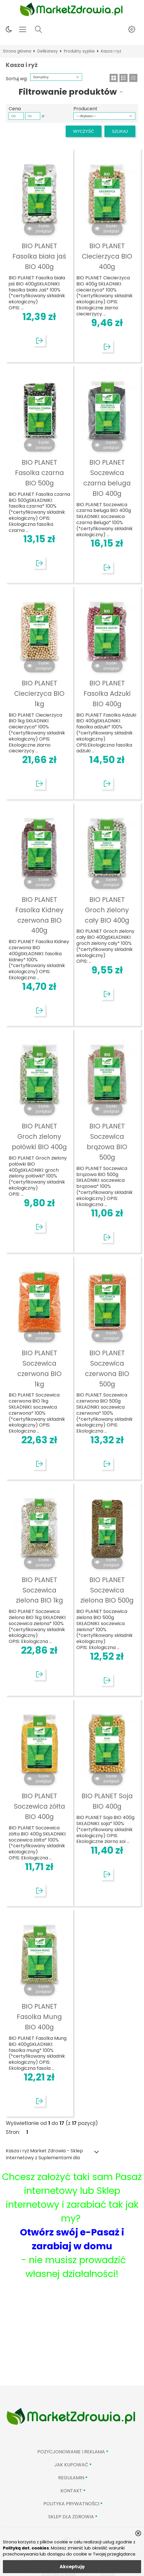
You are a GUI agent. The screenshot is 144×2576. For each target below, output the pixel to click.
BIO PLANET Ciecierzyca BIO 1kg (39, 693)
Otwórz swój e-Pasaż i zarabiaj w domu (72, 2239)
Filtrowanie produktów (68, 92)
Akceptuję (72, 2566)
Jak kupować (71, 2464)
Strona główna (17, 51)
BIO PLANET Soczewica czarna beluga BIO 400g (107, 478)
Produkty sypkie (79, 51)
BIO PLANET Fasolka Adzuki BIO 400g (107, 693)
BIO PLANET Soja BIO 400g (107, 1801)
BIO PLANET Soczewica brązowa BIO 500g (107, 1141)
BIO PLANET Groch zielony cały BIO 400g (107, 910)
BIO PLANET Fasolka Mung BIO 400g (39, 2017)
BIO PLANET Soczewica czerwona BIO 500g (107, 1368)
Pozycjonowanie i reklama (71, 2451)
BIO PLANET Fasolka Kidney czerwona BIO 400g (39, 915)
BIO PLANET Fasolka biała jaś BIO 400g (39, 256)
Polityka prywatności (71, 2503)
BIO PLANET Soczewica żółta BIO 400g (39, 1806)
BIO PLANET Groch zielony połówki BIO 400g (39, 1136)
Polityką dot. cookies (26, 2548)
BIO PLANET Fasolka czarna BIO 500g (39, 473)
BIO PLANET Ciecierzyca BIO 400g (107, 256)
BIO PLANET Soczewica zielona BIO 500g (107, 1590)
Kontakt (71, 2490)
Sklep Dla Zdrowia (71, 2516)
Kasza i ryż (111, 51)
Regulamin (71, 2477)
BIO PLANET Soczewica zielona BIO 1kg (39, 1590)
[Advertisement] (72, 2342)
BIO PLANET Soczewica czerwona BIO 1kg (39, 1368)
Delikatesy (47, 51)
